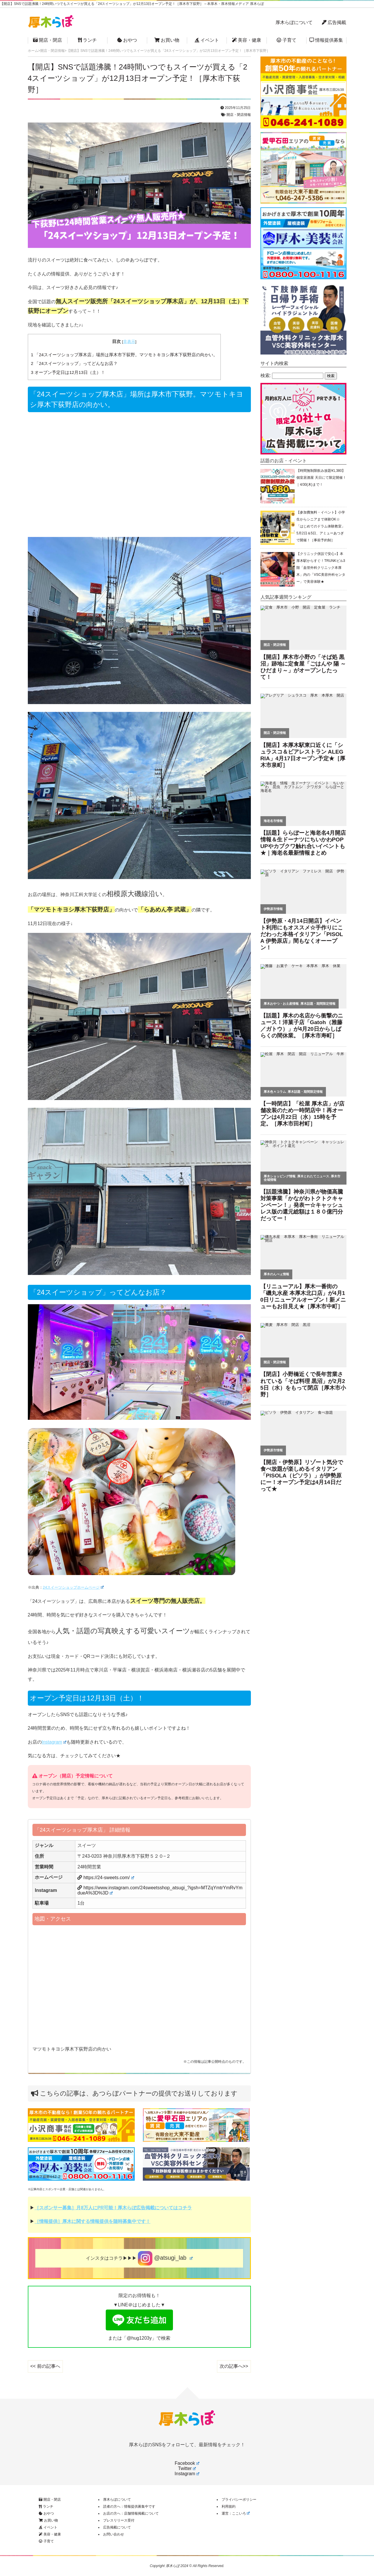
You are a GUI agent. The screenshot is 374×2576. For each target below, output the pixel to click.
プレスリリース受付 (118, 2520)
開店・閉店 (47, 40)
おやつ (127, 40)
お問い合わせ (113, 2534)
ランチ (87, 40)
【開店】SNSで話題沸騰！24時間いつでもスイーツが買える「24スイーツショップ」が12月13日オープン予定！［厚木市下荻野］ (137, 78)
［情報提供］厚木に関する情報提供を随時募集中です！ (92, 2221)
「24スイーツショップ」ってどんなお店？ (74, 363)
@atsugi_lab (165, 2258)
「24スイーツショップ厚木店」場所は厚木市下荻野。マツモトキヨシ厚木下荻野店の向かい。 (124, 354)
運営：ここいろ (236, 2513)
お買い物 (166, 40)
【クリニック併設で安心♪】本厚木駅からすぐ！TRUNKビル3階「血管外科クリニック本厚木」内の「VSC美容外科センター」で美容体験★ (320, 568)
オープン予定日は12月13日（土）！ (68, 372)
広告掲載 (334, 22)
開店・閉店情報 (239, 115)
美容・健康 (246, 40)
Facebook (187, 2463)
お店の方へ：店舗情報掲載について (131, 2513)
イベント (207, 40)
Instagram (54, 1742)
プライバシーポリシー (239, 2500)
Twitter (187, 2468)
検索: (265, 375)
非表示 (129, 341)
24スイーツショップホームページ (73, 1587)
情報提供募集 (326, 40)
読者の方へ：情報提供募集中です (129, 2506)
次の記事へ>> (234, 2366)
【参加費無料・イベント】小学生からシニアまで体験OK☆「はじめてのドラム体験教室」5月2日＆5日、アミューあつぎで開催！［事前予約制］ (320, 526)
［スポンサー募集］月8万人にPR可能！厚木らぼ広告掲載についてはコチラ (113, 2207)
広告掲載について (117, 2527)
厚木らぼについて (294, 22)
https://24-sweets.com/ (108, 1877)
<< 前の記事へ (45, 2366)
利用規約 (229, 2506)
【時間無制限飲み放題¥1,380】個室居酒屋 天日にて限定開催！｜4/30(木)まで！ (321, 478)
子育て (286, 40)
